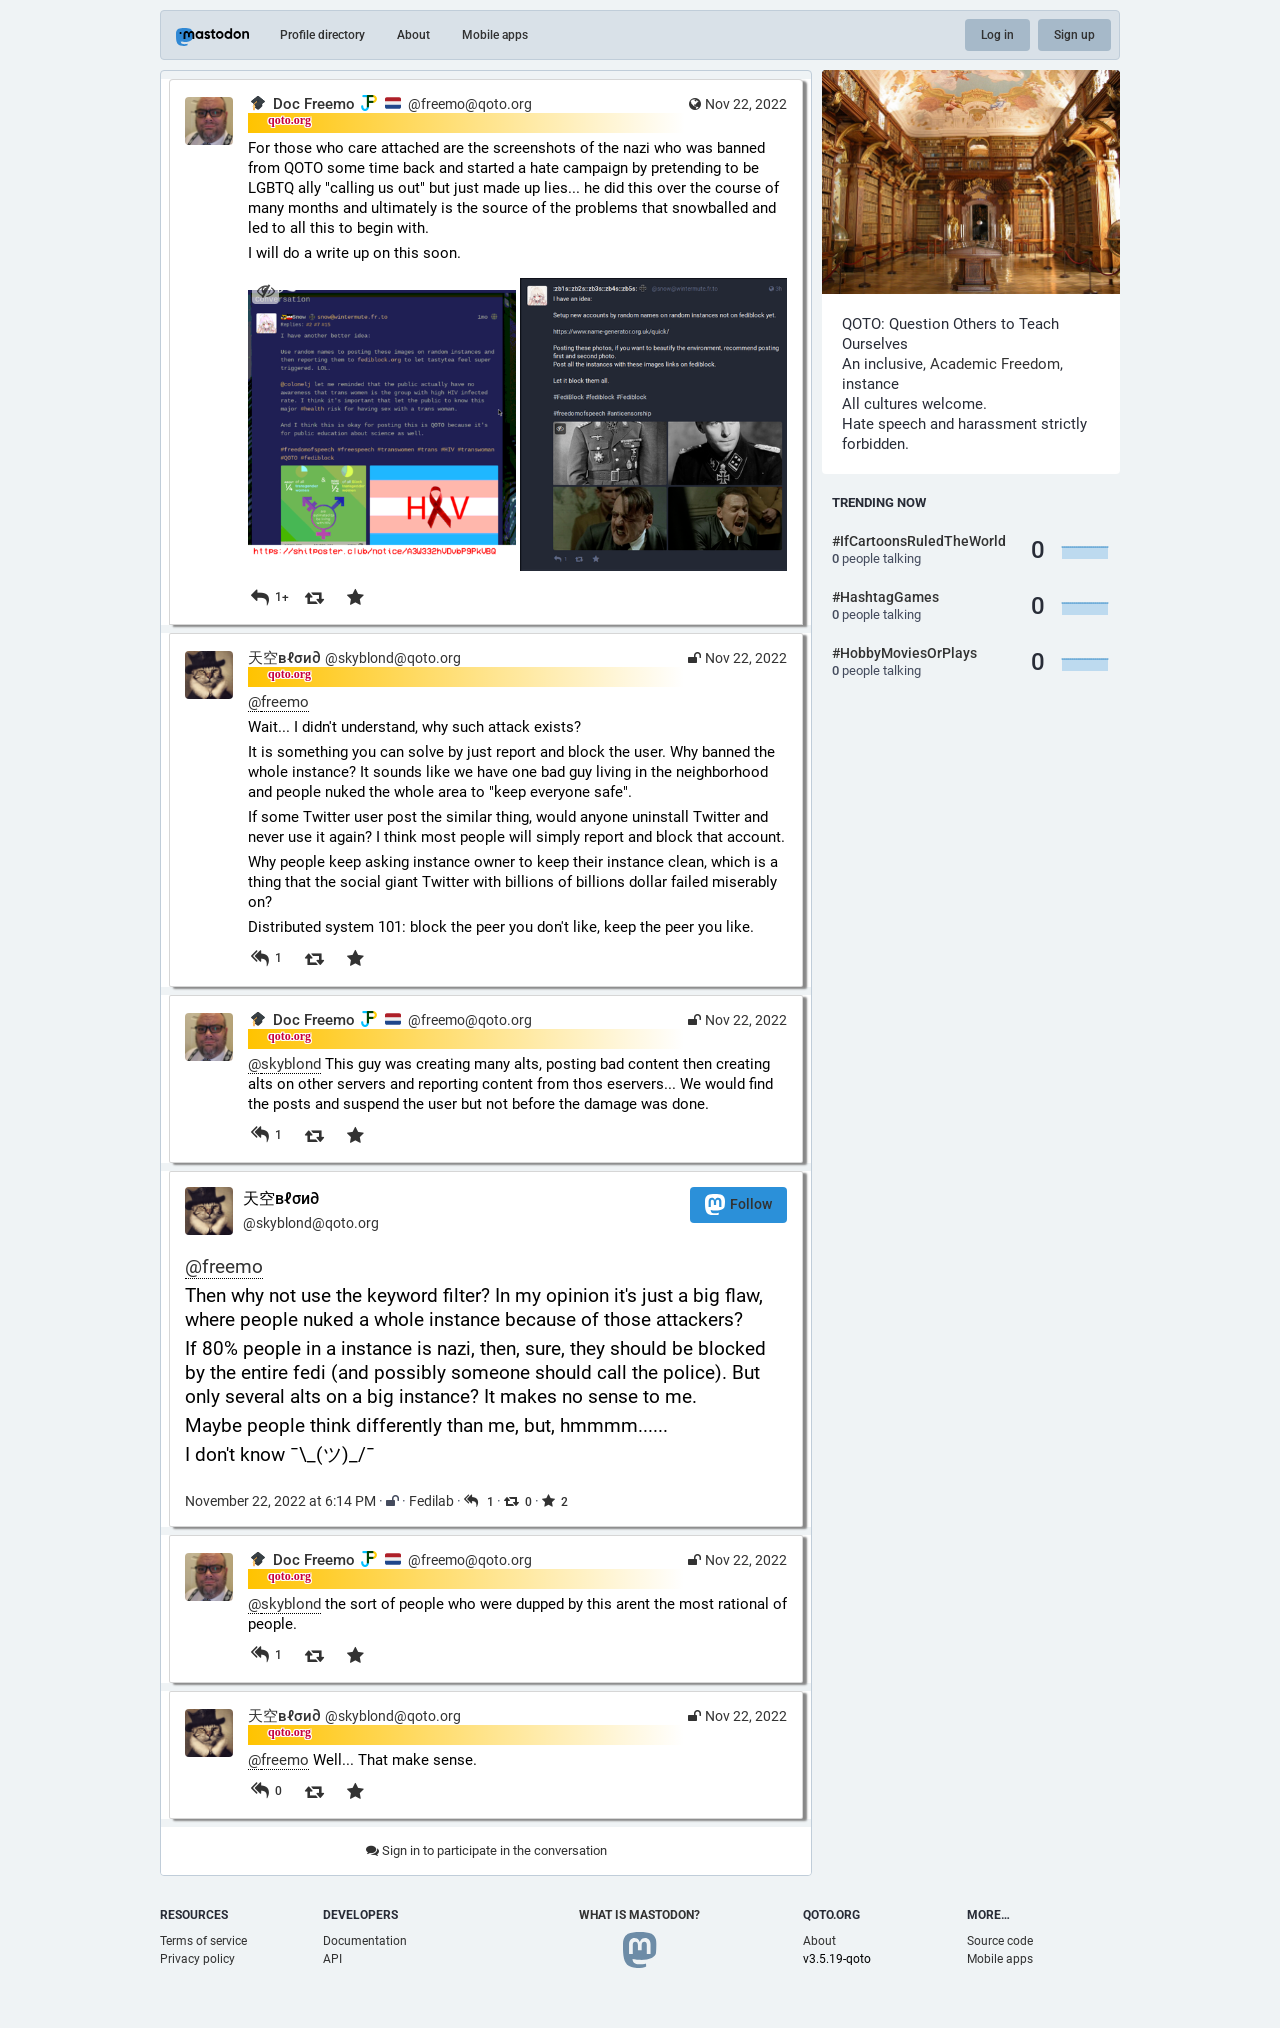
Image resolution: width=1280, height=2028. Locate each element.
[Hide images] (265, 290)
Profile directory (322, 35)
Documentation (365, 1941)
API (332, 1959)
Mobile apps (495, 35)
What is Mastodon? (639, 1915)
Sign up (1074, 35)
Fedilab (431, 1501)
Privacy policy (197, 1959)
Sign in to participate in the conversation (486, 1850)
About (413, 35)
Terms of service (203, 1941)
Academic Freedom (995, 364)
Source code (1000, 1941)
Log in (997, 35)
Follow (738, 1204)
